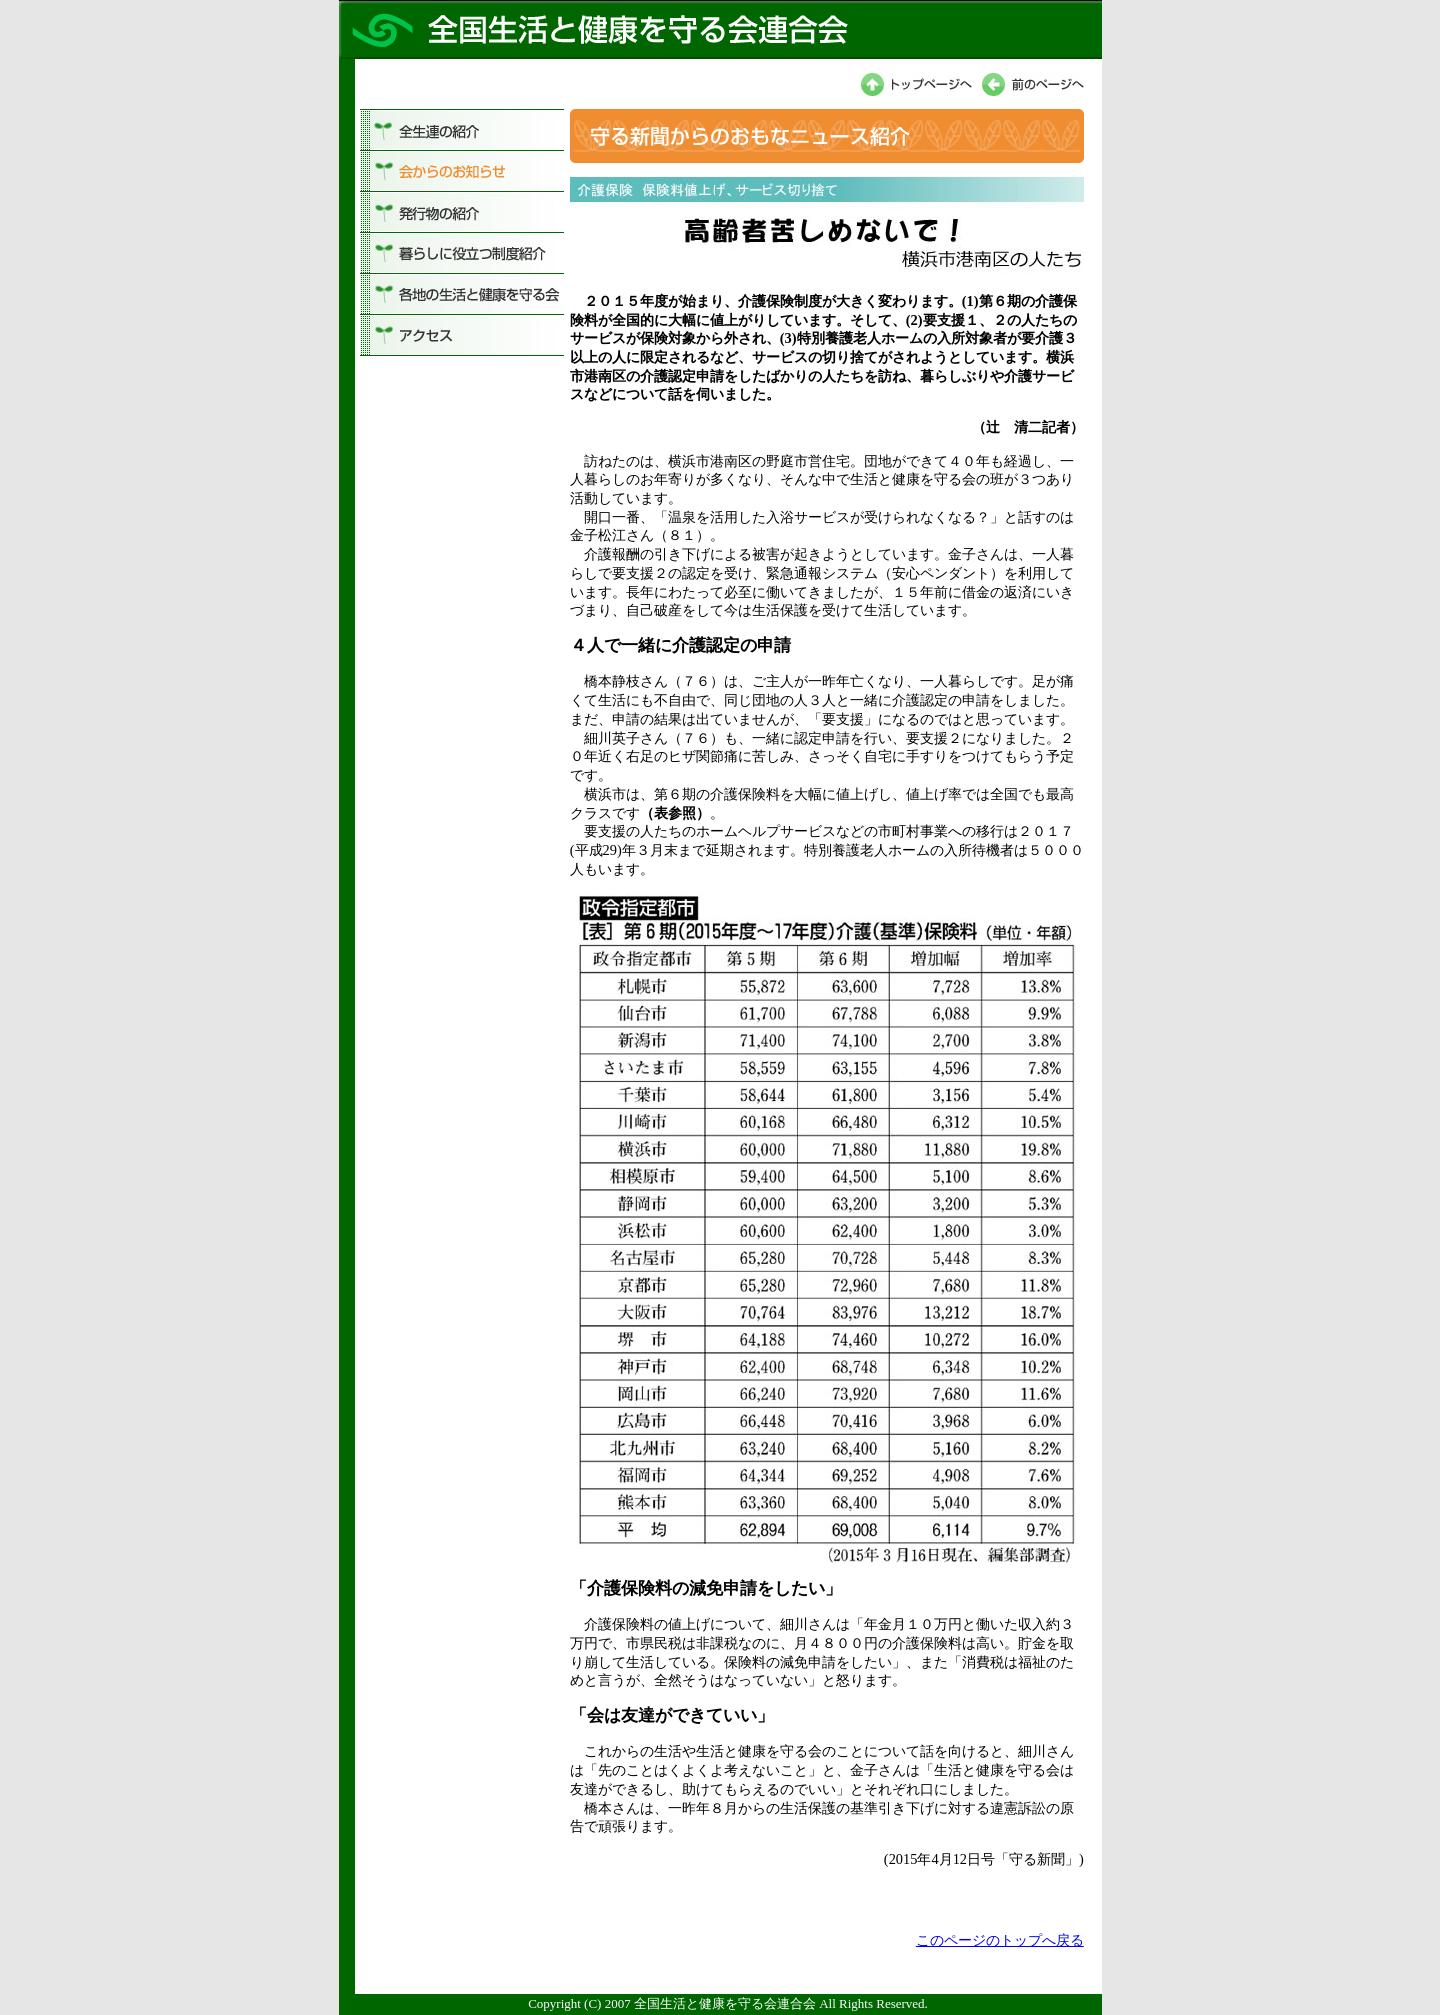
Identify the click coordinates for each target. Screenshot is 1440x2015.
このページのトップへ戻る (1000, 1940)
